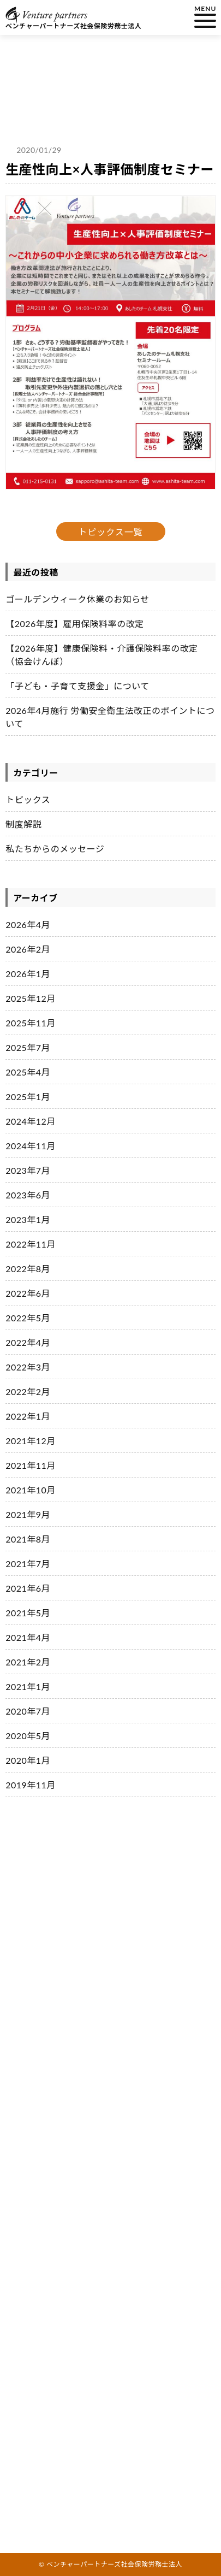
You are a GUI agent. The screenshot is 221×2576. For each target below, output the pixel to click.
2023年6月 (27, 1195)
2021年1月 (27, 1686)
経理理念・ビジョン (47, 1940)
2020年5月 (27, 1735)
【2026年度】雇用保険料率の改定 (74, 623)
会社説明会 (39, 2101)
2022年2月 (27, 1391)
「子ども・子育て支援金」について (77, 686)
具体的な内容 (36, 2035)
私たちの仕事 (43, 1920)
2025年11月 (30, 1023)
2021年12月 (30, 1440)
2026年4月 (27, 924)
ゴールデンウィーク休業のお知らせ (77, 599)
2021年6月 (27, 1588)
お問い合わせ (43, 2142)
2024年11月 (30, 1146)
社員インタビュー (52, 2061)
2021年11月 (30, 1465)
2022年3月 (27, 1367)
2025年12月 (30, 998)
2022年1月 (27, 1416)
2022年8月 (27, 1268)
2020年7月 (27, 1711)
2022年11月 (30, 1244)
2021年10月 (30, 1490)
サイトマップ (43, 2202)
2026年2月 (27, 949)
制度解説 (23, 824)
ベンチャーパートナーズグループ (68, 1972)
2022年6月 (27, 1293)
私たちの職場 (43, 1998)
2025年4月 (27, 1072)
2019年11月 (30, 1785)
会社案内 (34, 2122)
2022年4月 (27, 1342)
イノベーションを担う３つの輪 (65, 1956)
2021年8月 (27, 1539)
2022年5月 (27, 1318)
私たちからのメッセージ (54, 848)
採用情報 (34, 2081)
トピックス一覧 (110, 532)
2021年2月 (27, 1662)
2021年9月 (27, 1514)
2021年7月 (27, 1563)
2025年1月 (27, 1096)
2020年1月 (27, 1760)
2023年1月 (27, 1219)
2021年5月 (27, 1613)
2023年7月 (27, 1170)
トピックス (27, 799)
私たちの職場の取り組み (54, 2019)
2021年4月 (27, 1637)
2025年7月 (27, 1047)
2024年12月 (30, 1121)
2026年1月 (27, 973)
